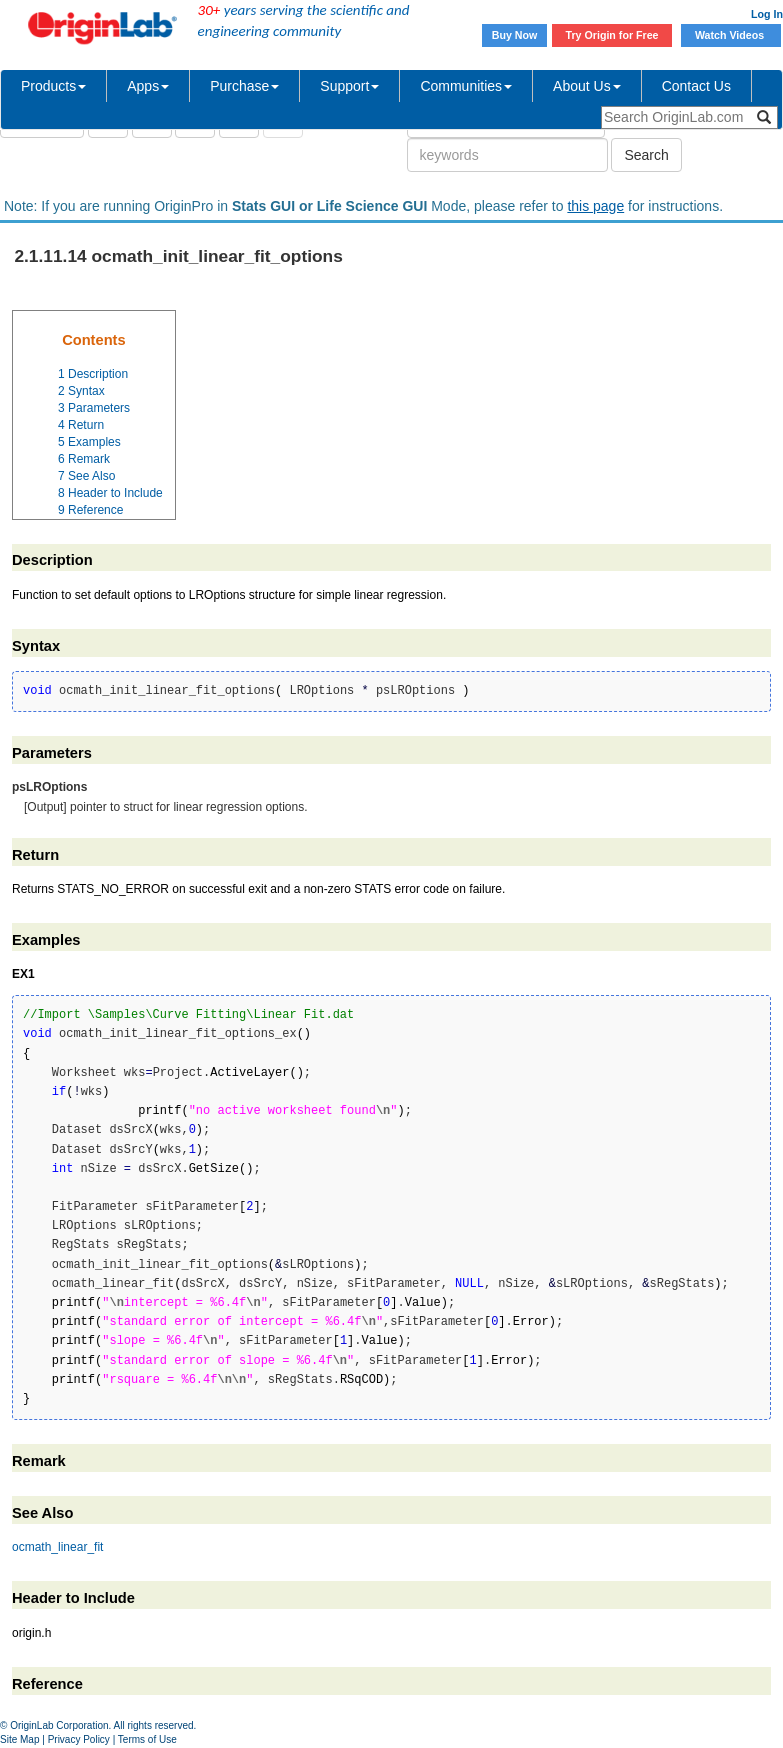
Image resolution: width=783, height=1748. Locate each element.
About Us (587, 86)
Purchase (244, 86)
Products (53, 86)
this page (595, 206)
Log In (767, 14)
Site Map (19, 1739)
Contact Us (696, 86)
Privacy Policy (79, 1739)
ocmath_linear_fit (57, 1547)
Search (646, 155)
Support (349, 86)
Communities (466, 86)
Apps (148, 86)
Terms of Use (147, 1739)
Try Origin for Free (612, 35)
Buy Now (515, 35)
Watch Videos (731, 35)
